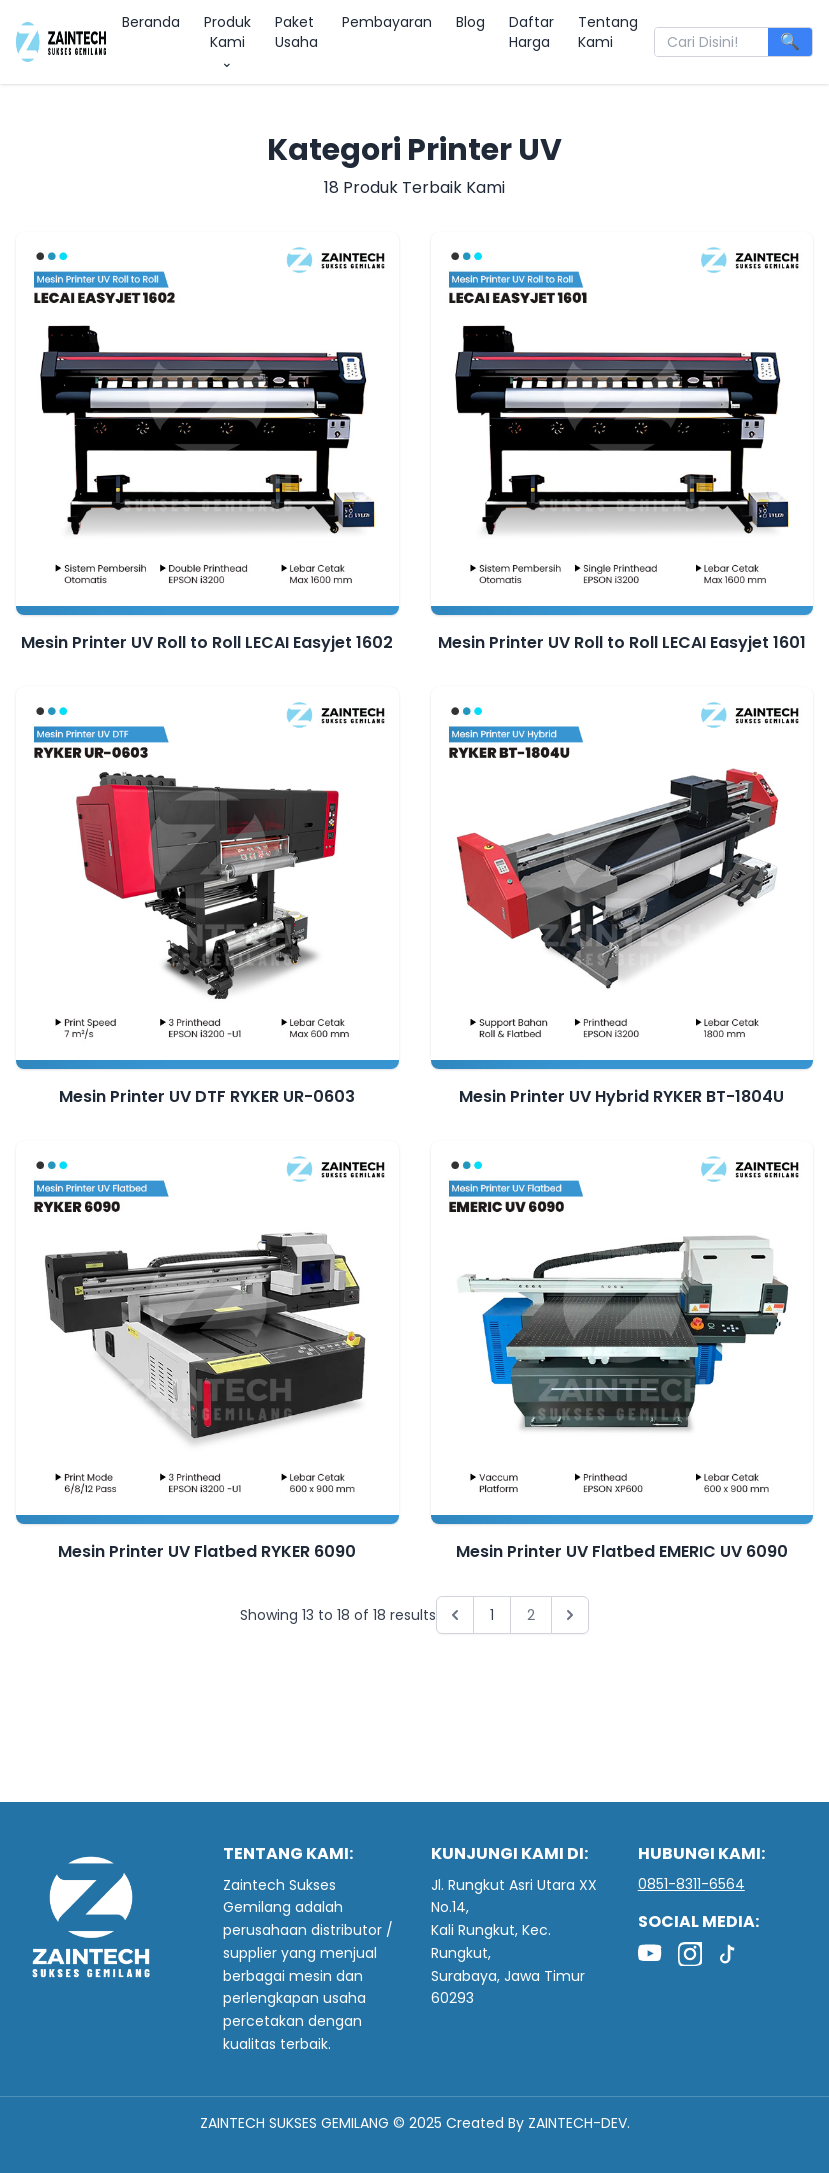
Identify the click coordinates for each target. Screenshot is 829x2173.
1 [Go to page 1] (492, 1615)
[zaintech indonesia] (61, 42)
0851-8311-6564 (691, 1884)
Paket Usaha (296, 32)
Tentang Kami (608, 32)
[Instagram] (690, 1954)
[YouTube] (650, 1954)
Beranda (151, 22)
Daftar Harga (531, 32)
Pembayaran (387, 22)
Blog (470, 22)
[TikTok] (730, 1954)
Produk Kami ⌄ (227, 42)
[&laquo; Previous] (455, 1615)
